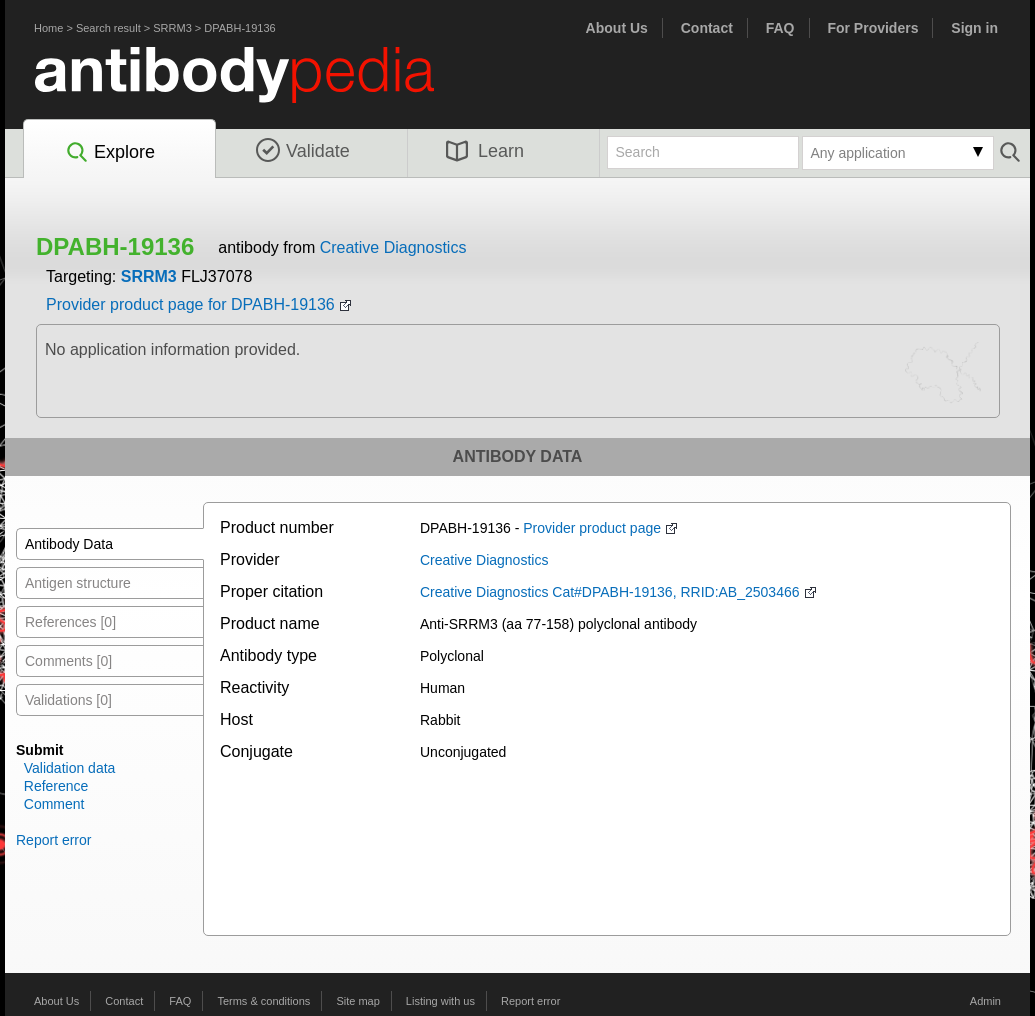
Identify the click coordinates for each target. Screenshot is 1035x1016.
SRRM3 (172, 28)
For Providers (872, 28)
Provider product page (592, 528)
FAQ (780, 28)
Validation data (70, 768)
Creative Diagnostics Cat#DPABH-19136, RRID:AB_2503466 (610, 592)
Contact (707, 28)
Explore (109, 153)
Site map (357, 1001)
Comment (54, 804)
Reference (56, 786)
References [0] (70, 622)
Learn (485, 151)
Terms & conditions (263, 1001)
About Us (617, 28)
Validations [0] (68, 700)
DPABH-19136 (239, 28)
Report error (53, 840)
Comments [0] (68, 661)
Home (48, 28)
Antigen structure (78, 583)
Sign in (974, 28)
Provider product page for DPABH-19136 (190, 304)
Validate (303, 151)
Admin (985, 1001)
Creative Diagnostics (393, 247)
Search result (108, 28)
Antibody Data (69, 544)
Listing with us (440, 1001)
